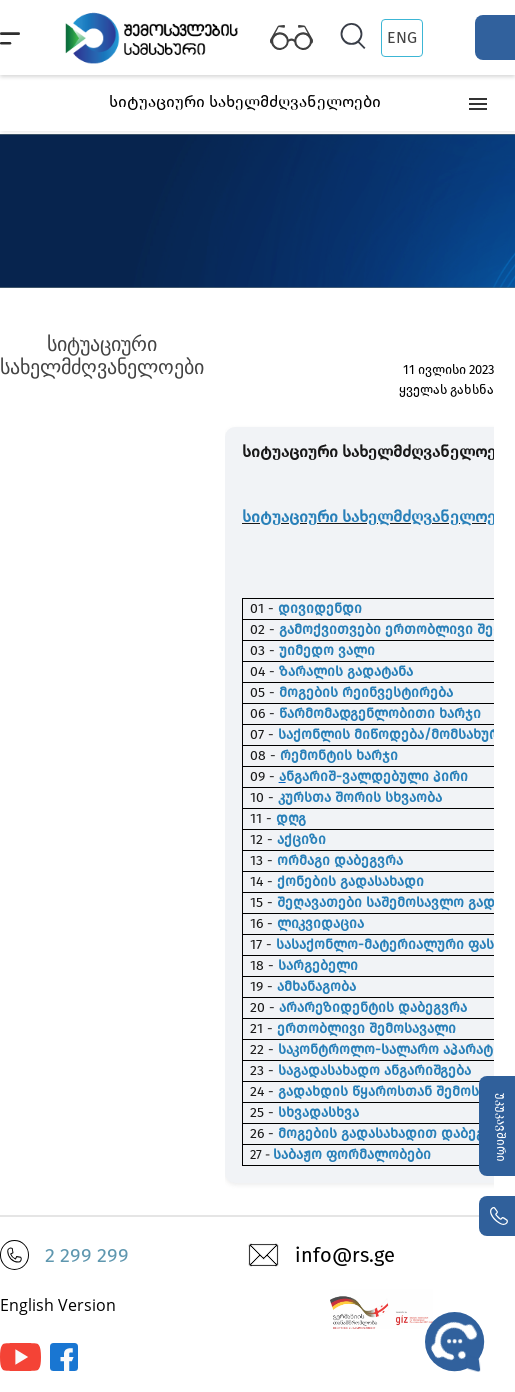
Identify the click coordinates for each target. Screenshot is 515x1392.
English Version (58, 1305)
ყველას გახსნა (446, 389)
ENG (402, 37)
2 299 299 (87, 1255)
